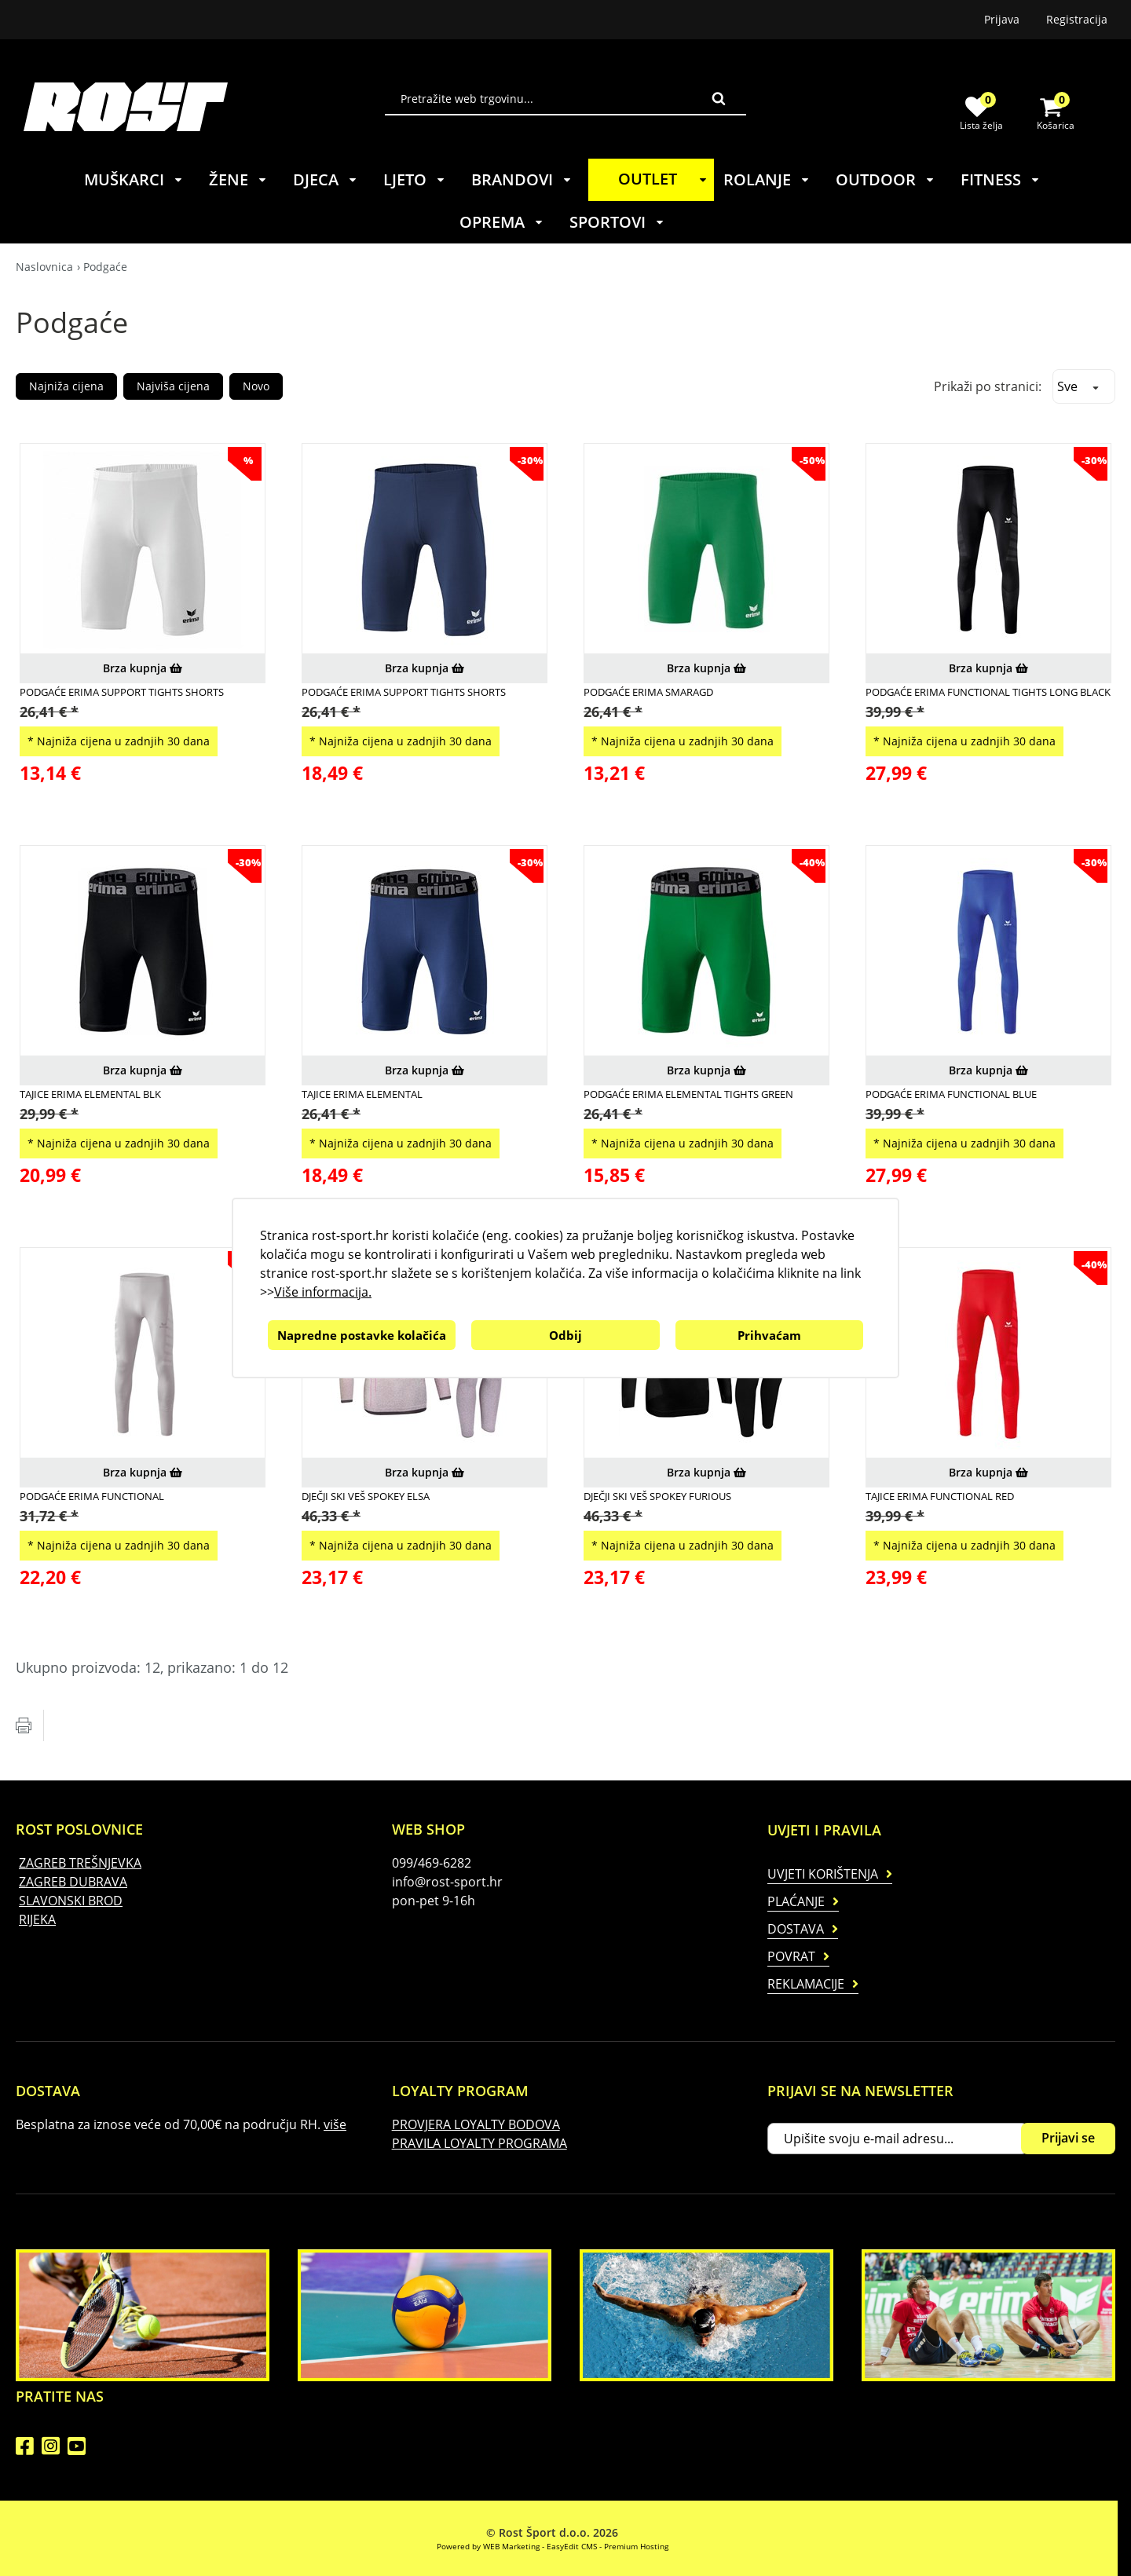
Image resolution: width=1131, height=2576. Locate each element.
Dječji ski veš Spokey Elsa (366, 1496)
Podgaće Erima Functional (92, 1496)
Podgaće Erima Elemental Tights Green (688, 1094)
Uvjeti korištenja (822, 1874)
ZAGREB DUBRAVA (73, 1881)
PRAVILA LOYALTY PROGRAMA (479, 2143)
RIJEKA (37, 1919)
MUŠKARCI (134, 179)
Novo (256, 386)
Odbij (565, 1335)
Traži (718, 98)
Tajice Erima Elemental (362, 1094)
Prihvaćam (769, 1335)
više (335, 2124)
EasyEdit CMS (572, 2546)
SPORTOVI (617, 221)
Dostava (795, 1928)
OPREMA (501, 221)
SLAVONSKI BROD (71, 1900)
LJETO (414, 179)
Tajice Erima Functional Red (940, 1496)
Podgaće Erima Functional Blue (951, 1094)
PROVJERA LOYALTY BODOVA (476, 2124)
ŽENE (238, 179)
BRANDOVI (522, 179)
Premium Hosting (636, 2546)
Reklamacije (805, 1983)
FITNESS (1001, 179)
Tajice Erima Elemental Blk (90, 1094)
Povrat (791, 1956)
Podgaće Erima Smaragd (648, 692)
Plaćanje (796, 1901)
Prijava (1001, 19)
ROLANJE (767, 179)
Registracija (1076, 19)
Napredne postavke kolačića (361, 1335)
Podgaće (105, 266)
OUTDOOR (885, 179)
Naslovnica (44, 266)
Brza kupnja (142, 667)
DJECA (325, 179)
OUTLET (665, 178)
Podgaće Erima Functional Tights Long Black (988, 692)
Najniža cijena (66, 386)
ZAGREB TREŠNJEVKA (80, 1863)
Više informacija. (323, 1292)
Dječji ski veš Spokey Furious (657, 1496)
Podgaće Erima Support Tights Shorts (122, 692)
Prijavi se (1068, 2137)
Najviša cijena (173, 386)
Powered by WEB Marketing (488, 2546)
